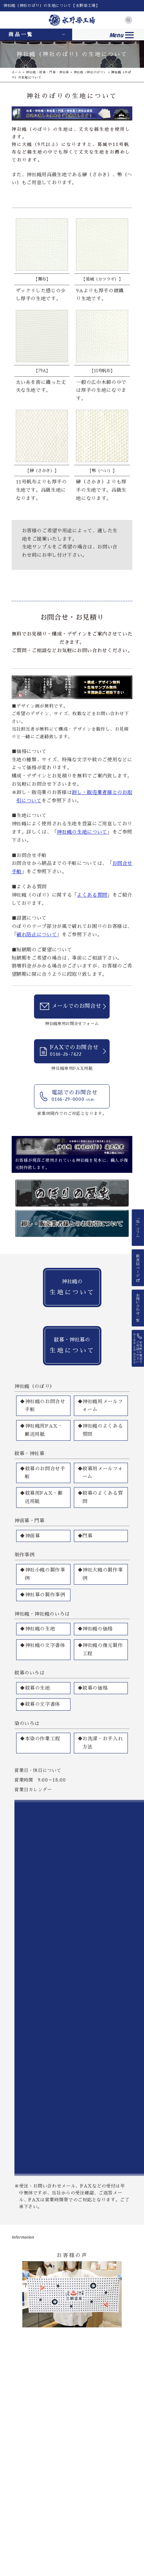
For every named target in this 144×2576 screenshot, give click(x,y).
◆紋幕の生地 (35, 1688)
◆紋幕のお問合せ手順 (42, 1472)
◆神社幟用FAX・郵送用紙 (41, 1430)
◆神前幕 (30, 1535)
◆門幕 (85, 1535)
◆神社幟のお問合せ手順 (42, 1405)
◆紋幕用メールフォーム (100, 1472)
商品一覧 (21, 34)
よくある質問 (92, 895)
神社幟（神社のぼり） (90, 72)
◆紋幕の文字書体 (40, 1704)
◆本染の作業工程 (40, 1738)
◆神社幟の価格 (95, 1628)
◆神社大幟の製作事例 (100, 1574)
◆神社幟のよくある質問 (100, 1430)
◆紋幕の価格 (93, 1688)
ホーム (17, 72)
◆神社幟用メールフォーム (100, 1405)
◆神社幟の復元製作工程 (100, 1649)
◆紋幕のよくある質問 (100, 1497)
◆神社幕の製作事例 (42, 1594)
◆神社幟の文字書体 (42, 1645)
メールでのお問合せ (76, 1006)
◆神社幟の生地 (37, 1628)
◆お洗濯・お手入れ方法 (100, 1742)
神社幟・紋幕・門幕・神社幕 (47, 72)
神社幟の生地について (82, 832)
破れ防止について (36, 934)
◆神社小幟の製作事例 (42, 1574)
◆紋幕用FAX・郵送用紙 (41, 1497)
